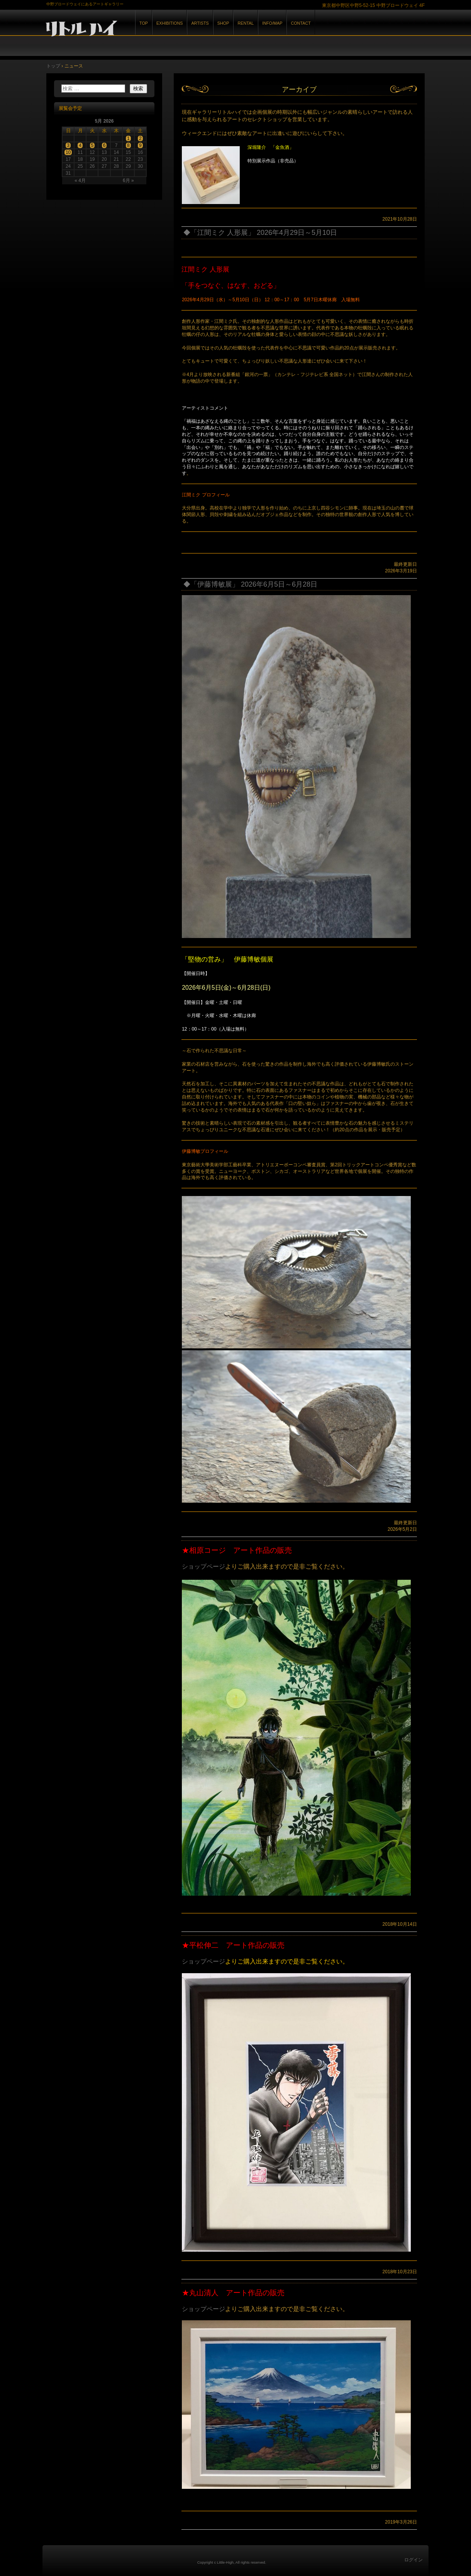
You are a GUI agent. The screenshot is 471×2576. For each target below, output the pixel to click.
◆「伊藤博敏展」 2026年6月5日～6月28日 (250, 584)
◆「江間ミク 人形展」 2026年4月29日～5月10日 (260, 232)
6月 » (128, 180)
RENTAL (245, 23)
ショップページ (203, 1566)
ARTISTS (199, 23)
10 (68, 152)
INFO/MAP (272, 23)
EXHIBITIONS (169, 23)
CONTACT (300, 23)
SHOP (223, 23)
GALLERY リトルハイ (131, 30)
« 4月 (80, 180)
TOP (143, 23)
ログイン (413, 2560)
